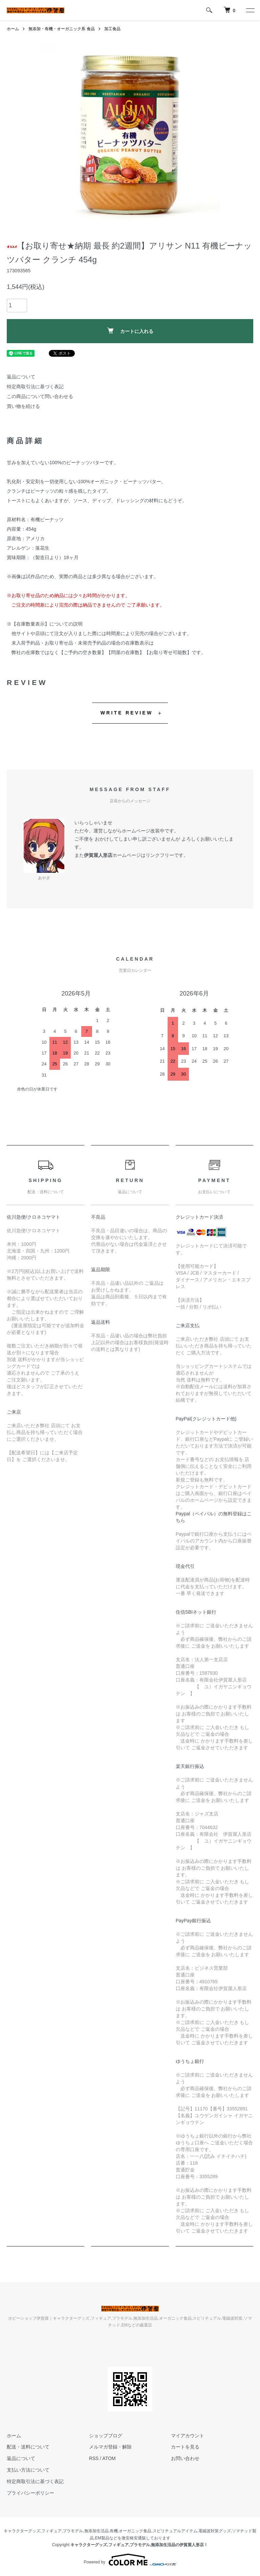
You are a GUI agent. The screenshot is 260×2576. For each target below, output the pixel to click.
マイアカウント (187, 2435)
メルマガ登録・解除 (110, 2447)
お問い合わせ (185, 2458)
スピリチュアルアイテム (175, 2531)
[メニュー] (250, 10)
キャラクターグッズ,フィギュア (33, 2531)
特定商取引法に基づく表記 (35, 386)
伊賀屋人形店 (98, 855)
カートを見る (185, 2447)
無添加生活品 (96, 2531)
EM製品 (102, 2538)
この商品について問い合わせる (40, 396)
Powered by (130, 2560)
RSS (94, 2458)
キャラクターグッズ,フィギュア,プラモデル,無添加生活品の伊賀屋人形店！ (139, 2544)
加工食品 (112, 28)
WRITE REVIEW (127, 712)
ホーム (13, 28)
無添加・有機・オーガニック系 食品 (61, 28)
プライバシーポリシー (30, 2493)
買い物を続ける (23, 406)
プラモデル (73, 2531)
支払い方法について (28, 2470)
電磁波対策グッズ (214, 2531)
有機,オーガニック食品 (130, 2531)
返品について (21, 376)
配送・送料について (28, 2447)
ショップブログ (105, 2435)
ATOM (108, 2458)
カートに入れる (130, 331)
